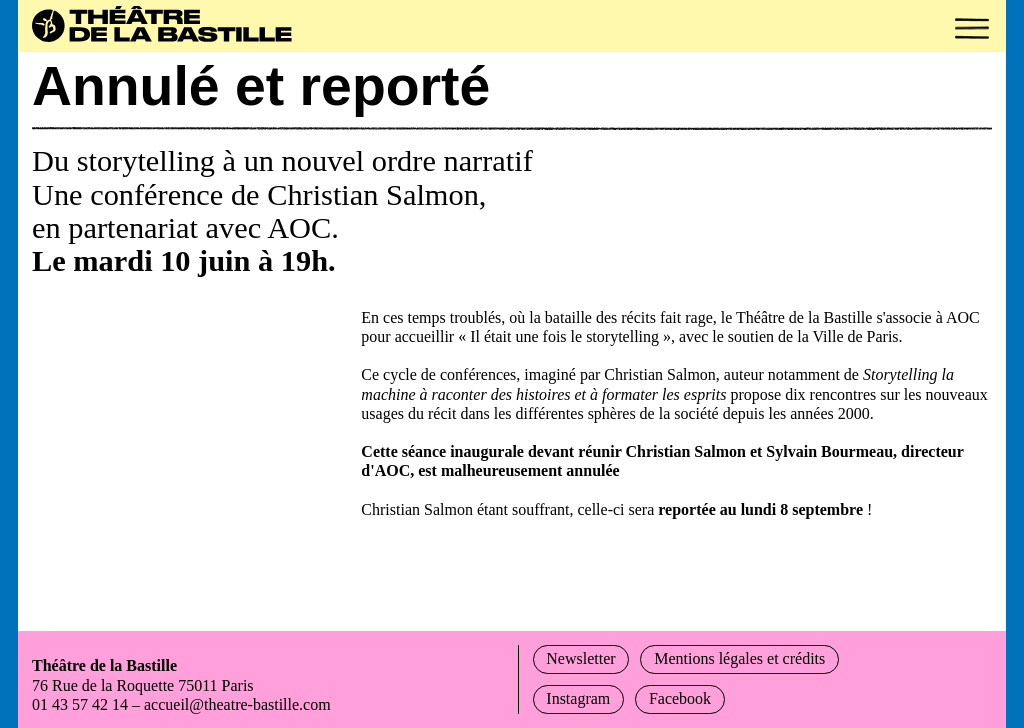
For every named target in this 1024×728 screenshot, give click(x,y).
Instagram (587, 698)
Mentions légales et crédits (778, 658)
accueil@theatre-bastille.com (266, 704)
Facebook (706, 698)
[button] (972, 28)
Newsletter (589, 658)
